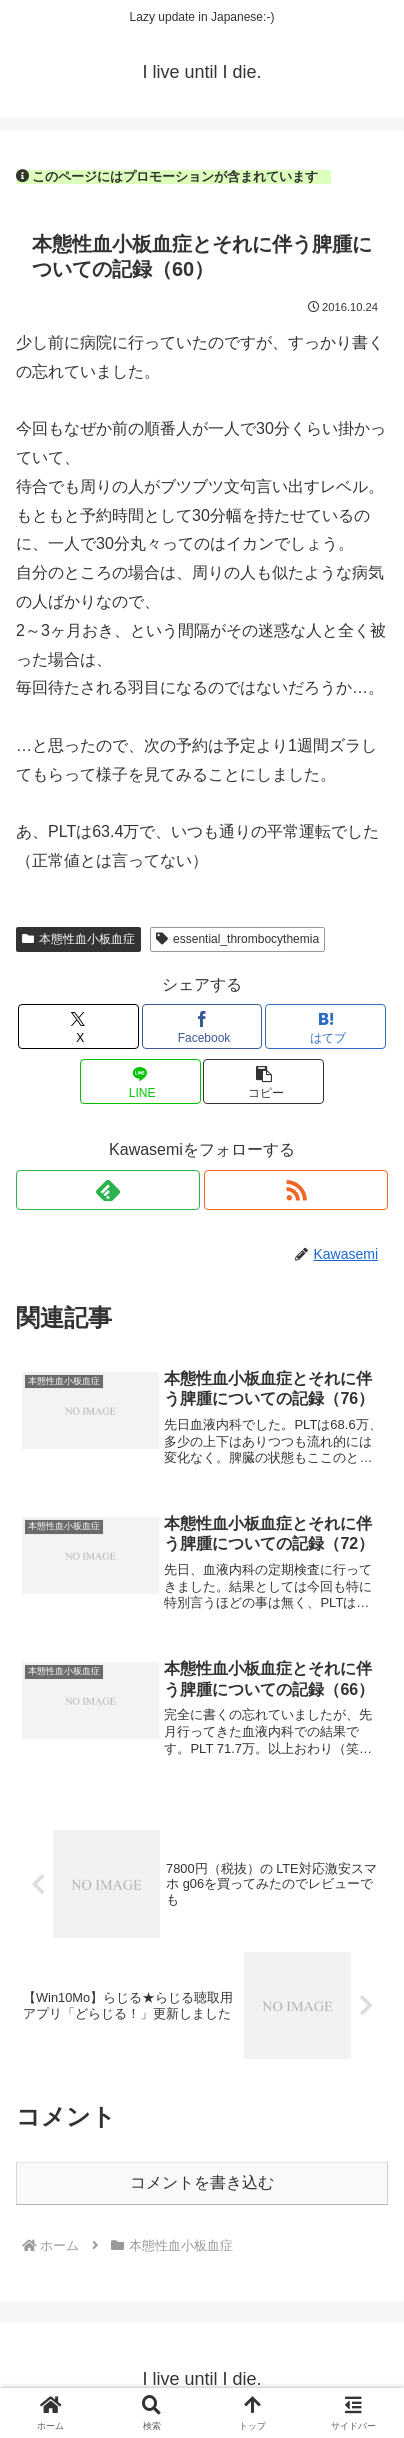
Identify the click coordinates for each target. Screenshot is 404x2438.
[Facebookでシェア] (202, 1026)
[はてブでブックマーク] (325, 1026)
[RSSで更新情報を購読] (296, 1190)
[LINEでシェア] (140, 1081)
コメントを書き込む (202, 2182)
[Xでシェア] (78, 1026)
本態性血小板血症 (78, 939)
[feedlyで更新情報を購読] (108, 1190)
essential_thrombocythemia (237, 939)
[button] (263, 1081)
